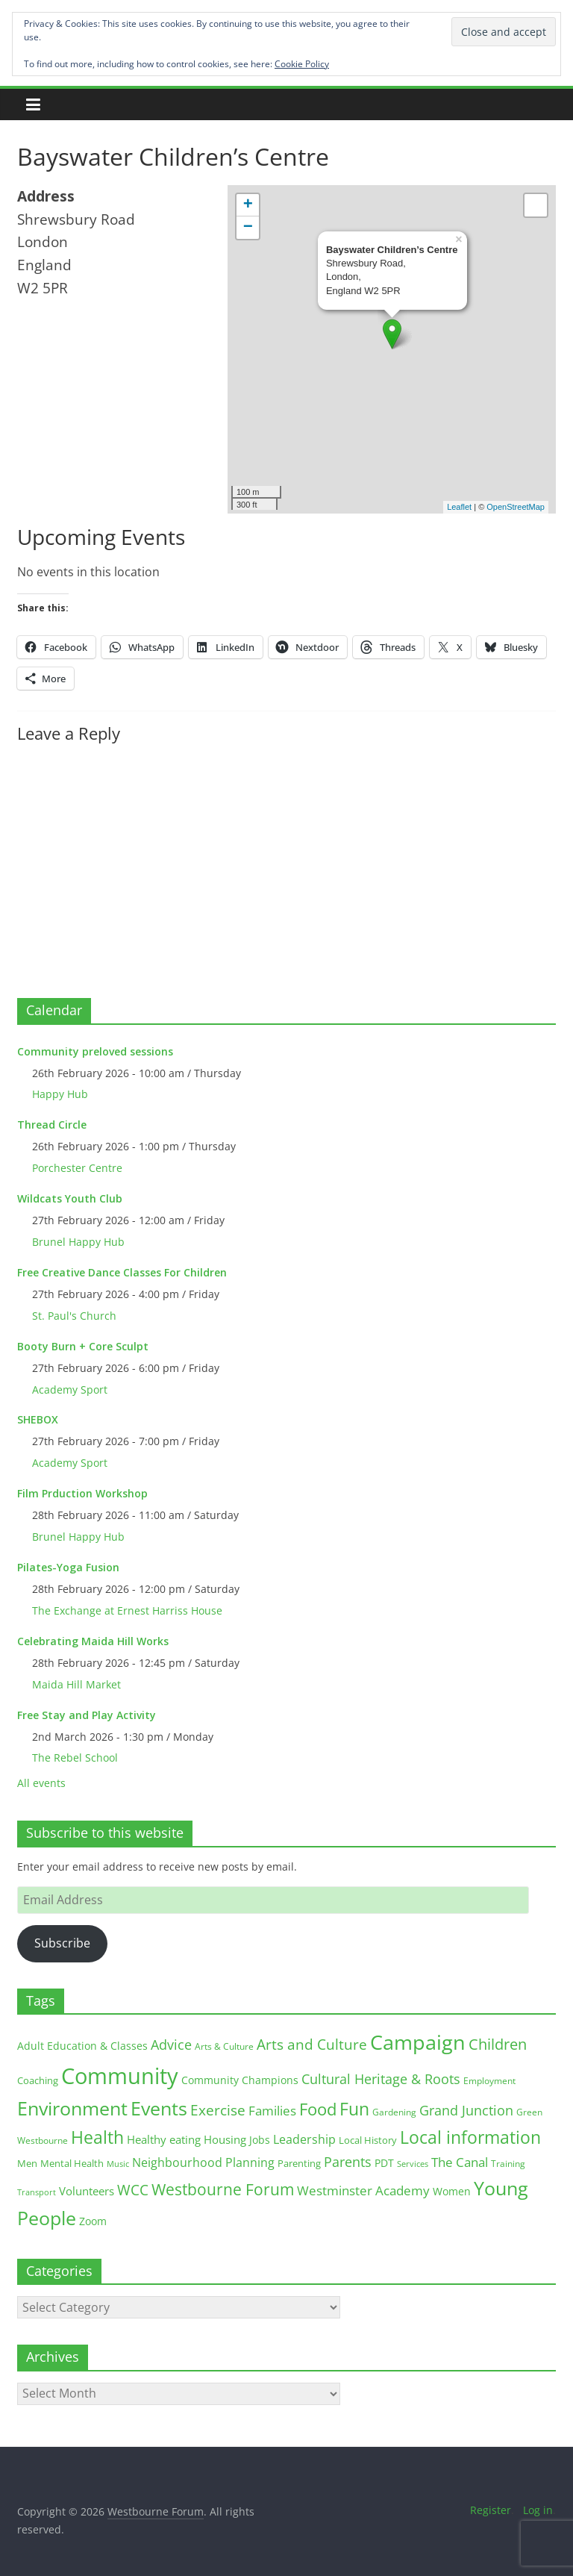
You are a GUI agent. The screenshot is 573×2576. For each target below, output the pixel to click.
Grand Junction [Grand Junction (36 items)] (466, 2110)
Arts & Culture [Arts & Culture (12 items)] (224, 2046)
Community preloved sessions (95, 1051)
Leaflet (459, 506)
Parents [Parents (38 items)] (348, 2162)
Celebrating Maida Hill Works (93, 1641)
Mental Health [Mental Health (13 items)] (72, 2163)
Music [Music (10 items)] (118, 2163)
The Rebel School (75, 1757)
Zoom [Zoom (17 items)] (93, 2221)
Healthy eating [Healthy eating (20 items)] (164, 2139)
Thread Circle (52, 1124)
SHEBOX (37, 1419)
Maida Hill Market (76, 1684)
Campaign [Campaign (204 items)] (418, 2042)
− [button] (248, 227)
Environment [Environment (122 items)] (72, 2108)
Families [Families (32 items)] (272, 2110)
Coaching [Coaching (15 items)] (37, 2080)
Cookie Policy (302, 63)
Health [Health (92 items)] (97, 2137)
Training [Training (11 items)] (508, 2163)
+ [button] (248, 205)
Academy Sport (69, 1389)
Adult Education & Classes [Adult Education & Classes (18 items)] (82, 2046)
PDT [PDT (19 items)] (384, 2163)
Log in (538, 2510)
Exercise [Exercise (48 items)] (217, 2110)
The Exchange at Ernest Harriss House (127, 1610)
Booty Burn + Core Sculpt (82, 1346)
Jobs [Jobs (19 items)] (259, 2140)
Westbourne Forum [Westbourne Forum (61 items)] (222, 2189)
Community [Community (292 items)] (119, 2076)
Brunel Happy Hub (78, 1242)
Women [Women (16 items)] (452, 2191)
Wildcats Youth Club (69, 1198)
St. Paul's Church (74, 1316)
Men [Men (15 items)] (27, 2163)
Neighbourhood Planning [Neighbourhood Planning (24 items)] (203, 2162)
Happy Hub (60, 1094)
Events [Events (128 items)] (159, 2108)
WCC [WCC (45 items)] (132, 2190)
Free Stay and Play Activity (86, 1715)
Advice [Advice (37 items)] (171, 2044)
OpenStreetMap (515, 506)
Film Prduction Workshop (82, 1493)
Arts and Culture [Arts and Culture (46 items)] (312, 2044)
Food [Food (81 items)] (317, 2109)
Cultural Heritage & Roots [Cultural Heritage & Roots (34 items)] (380, 2079)
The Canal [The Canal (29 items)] (459, 2162)
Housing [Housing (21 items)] (225, 2139)
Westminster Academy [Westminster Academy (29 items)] (363, 2190)
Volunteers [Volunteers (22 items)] (86, 2190)
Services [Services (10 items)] (412, 2163)
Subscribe (62, 1943)
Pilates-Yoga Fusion (68, 1567)
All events (41, 1783)
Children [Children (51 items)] (498, 2044)
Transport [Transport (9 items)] (36, 2192)
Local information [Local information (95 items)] (470, 2137)
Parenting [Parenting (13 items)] (299, 2163)
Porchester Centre (77, 1168)
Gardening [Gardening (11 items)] (394, 2112)
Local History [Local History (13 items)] (368, 2140)
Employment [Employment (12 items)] (489, 2080)
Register (490, 2510)
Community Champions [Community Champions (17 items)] (239, 2080)
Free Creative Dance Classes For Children (122, 1272)
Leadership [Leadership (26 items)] (304, 2139)
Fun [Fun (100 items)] (354, 2109)
